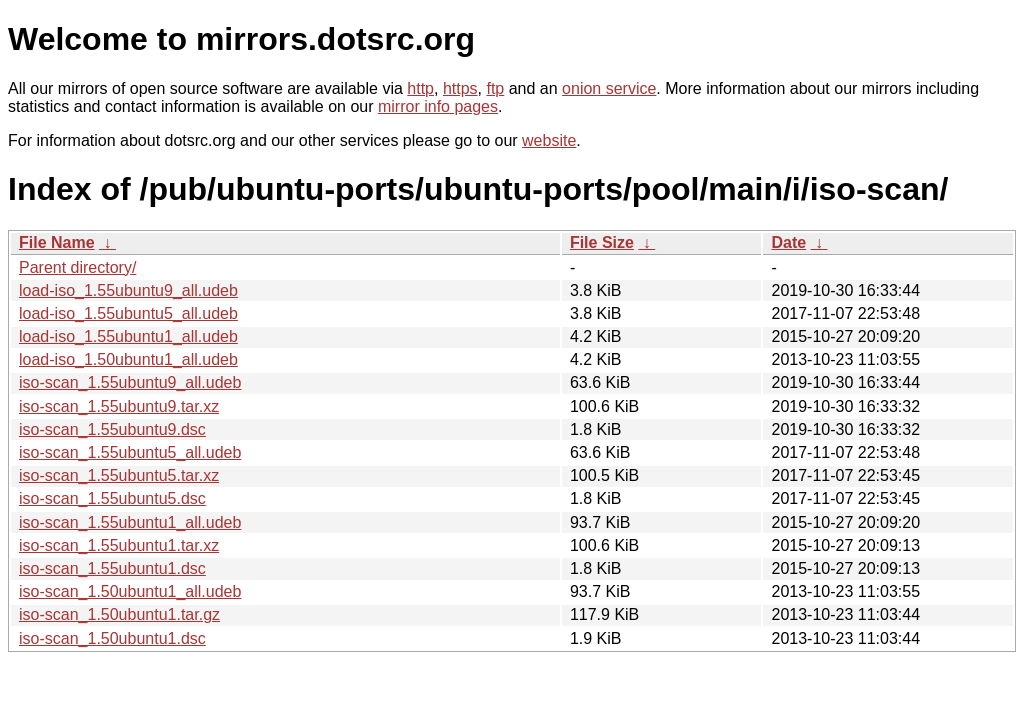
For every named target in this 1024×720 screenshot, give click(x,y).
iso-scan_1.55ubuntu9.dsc (112, 429)
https (460, 88)
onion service (609, 88)
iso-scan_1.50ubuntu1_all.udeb (130, 591)
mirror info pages (438, 106)
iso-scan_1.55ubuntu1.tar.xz (119, 545)
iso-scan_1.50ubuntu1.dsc (112, 638)
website (549, 140)
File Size (602, 242)
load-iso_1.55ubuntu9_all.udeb (128, 290)
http (420, 88)
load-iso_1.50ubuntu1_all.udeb (128, 359)
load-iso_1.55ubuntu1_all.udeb (128, 336)
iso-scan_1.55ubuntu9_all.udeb (130, 382)
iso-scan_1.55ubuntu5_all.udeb (130, 452)
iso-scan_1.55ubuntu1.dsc (112, 568)
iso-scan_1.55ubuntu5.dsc (112, 498)
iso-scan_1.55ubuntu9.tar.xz (119, 406)
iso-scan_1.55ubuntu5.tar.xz (119, 475)
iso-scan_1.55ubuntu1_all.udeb (130, 522)
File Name (57, 242)
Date (788, 242)
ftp (495, 88)
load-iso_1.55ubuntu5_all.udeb (128, 313)
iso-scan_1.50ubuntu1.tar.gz (119, 614)
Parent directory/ (77, 267)
